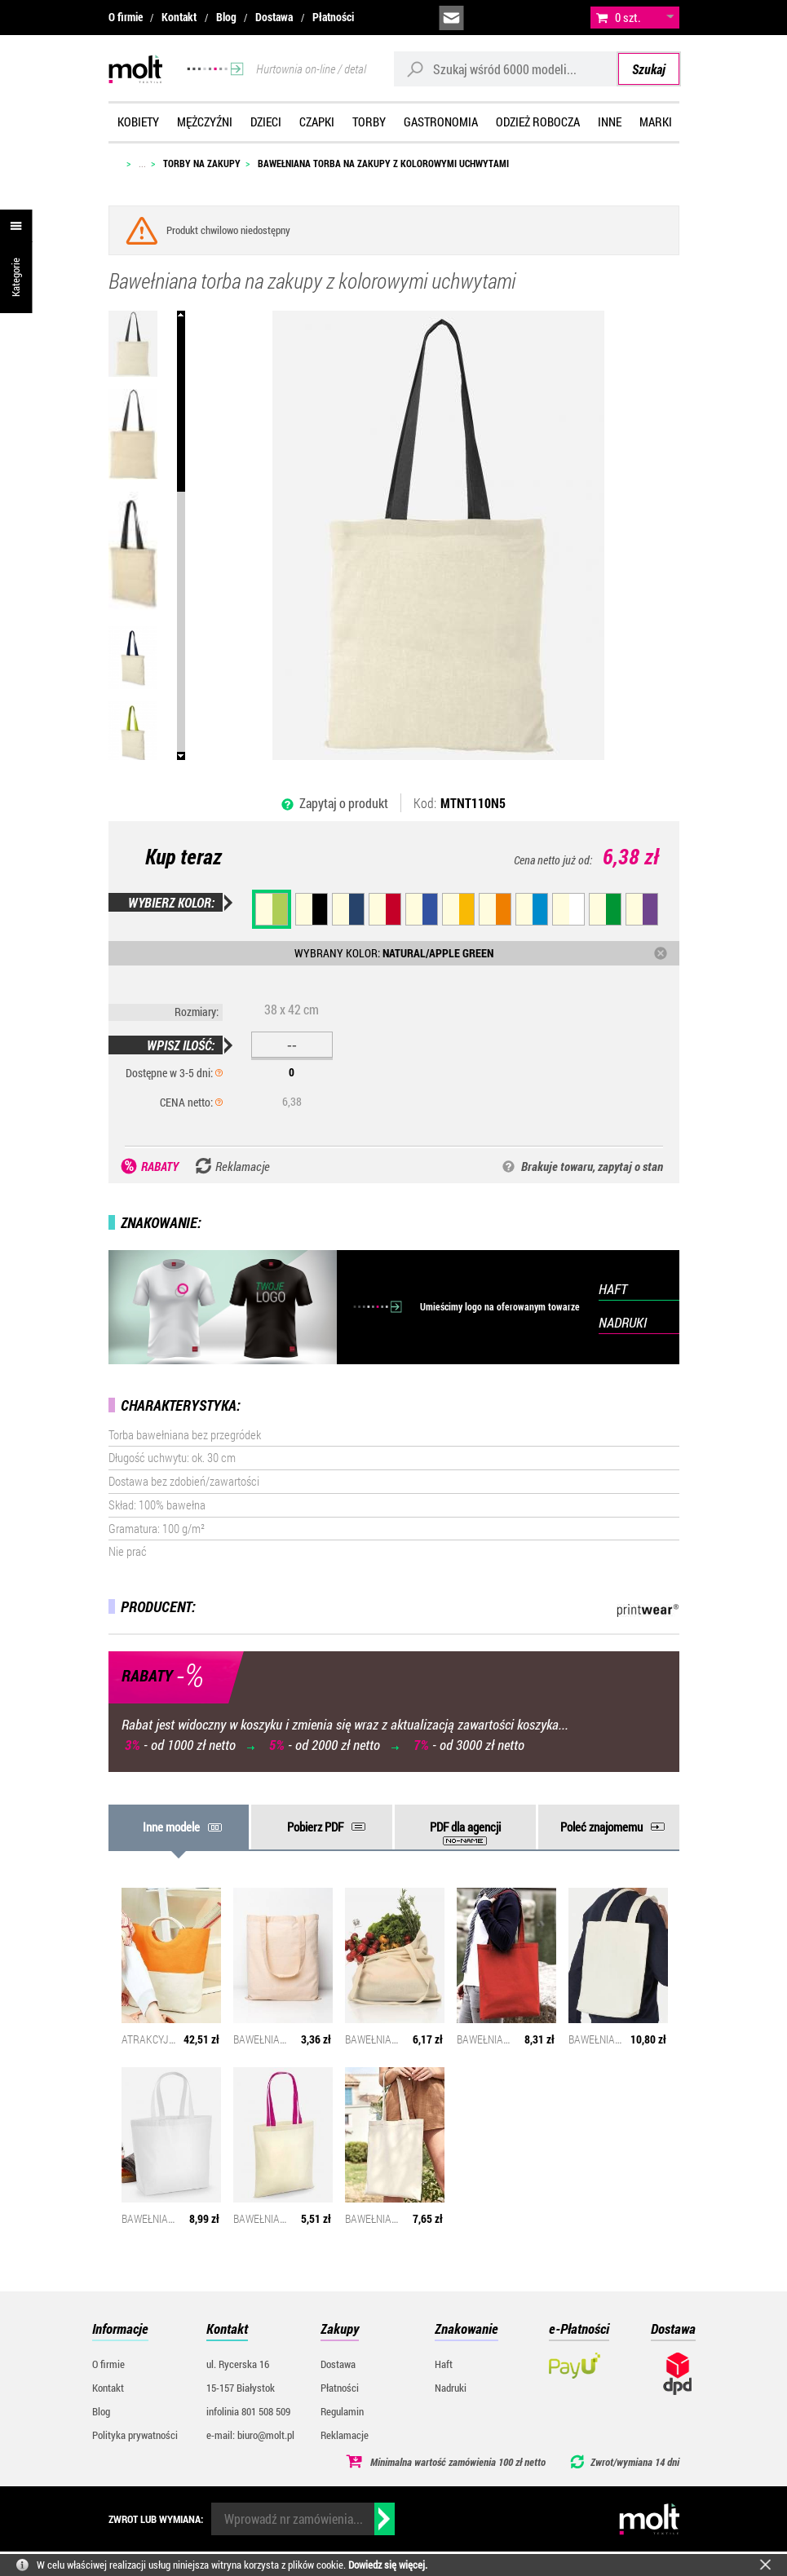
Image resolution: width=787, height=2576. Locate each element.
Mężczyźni (204, 121)
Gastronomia (441, 121)
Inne (609, 121)
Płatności (333, 16)
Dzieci (265, 121)
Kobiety (138, 121)
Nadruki (450, 2387)
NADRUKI (623, 1322)
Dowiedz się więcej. (387, 2564)
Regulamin (342, 2411)
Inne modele (171, 1826)
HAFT (613, 1288)
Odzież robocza (538, 121)
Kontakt (179, 16)
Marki (655, 121)
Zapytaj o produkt (343, 802)
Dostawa (274, 16)
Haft (444, 2364)
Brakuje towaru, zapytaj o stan (592, 1166)
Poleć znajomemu (601, 1826)
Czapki (316, 121)
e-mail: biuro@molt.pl (250, 2435)
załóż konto (562, 18)
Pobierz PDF (315, 1826)
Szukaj (648, 68)
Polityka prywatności (135, 2435)
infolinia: (488, 18)
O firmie (125, 16)
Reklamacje (345, 2435)
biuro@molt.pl (451, 18)
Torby (369, 121)
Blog (226, 16)
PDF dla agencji (465, 1826)
